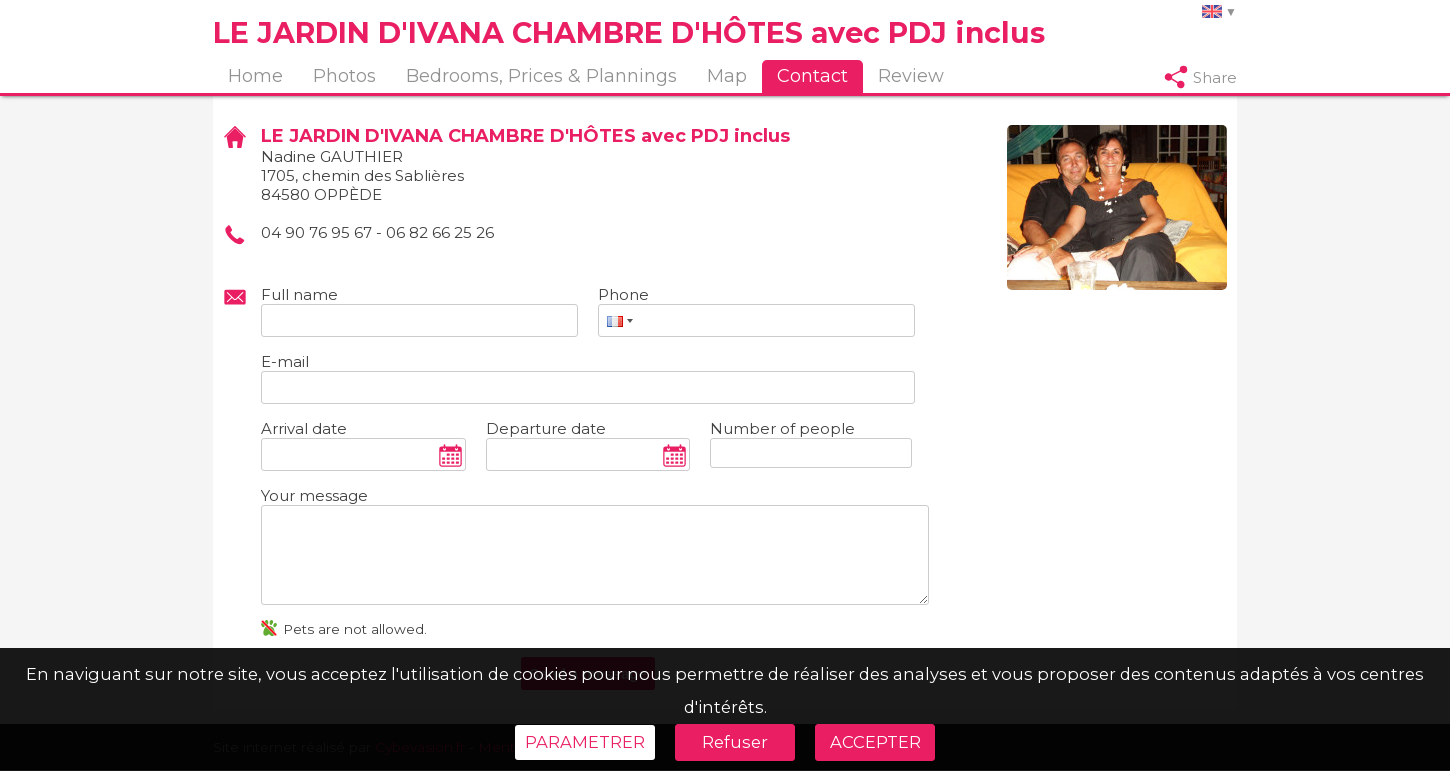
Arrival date (304, 428)
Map (727, 76)
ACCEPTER (875, 742)
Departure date (546, 428)
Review (911, 76)
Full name (299, 294)
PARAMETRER (585, 742)
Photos (344, 76)
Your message (314, 495)
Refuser (735, 742)
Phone (623, 294)
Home (255, 76)
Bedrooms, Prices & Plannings (541, 76)
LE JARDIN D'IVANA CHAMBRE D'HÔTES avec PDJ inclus (629, 32)
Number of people (782, 428)
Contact (812, 76)
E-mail (285, 361)
